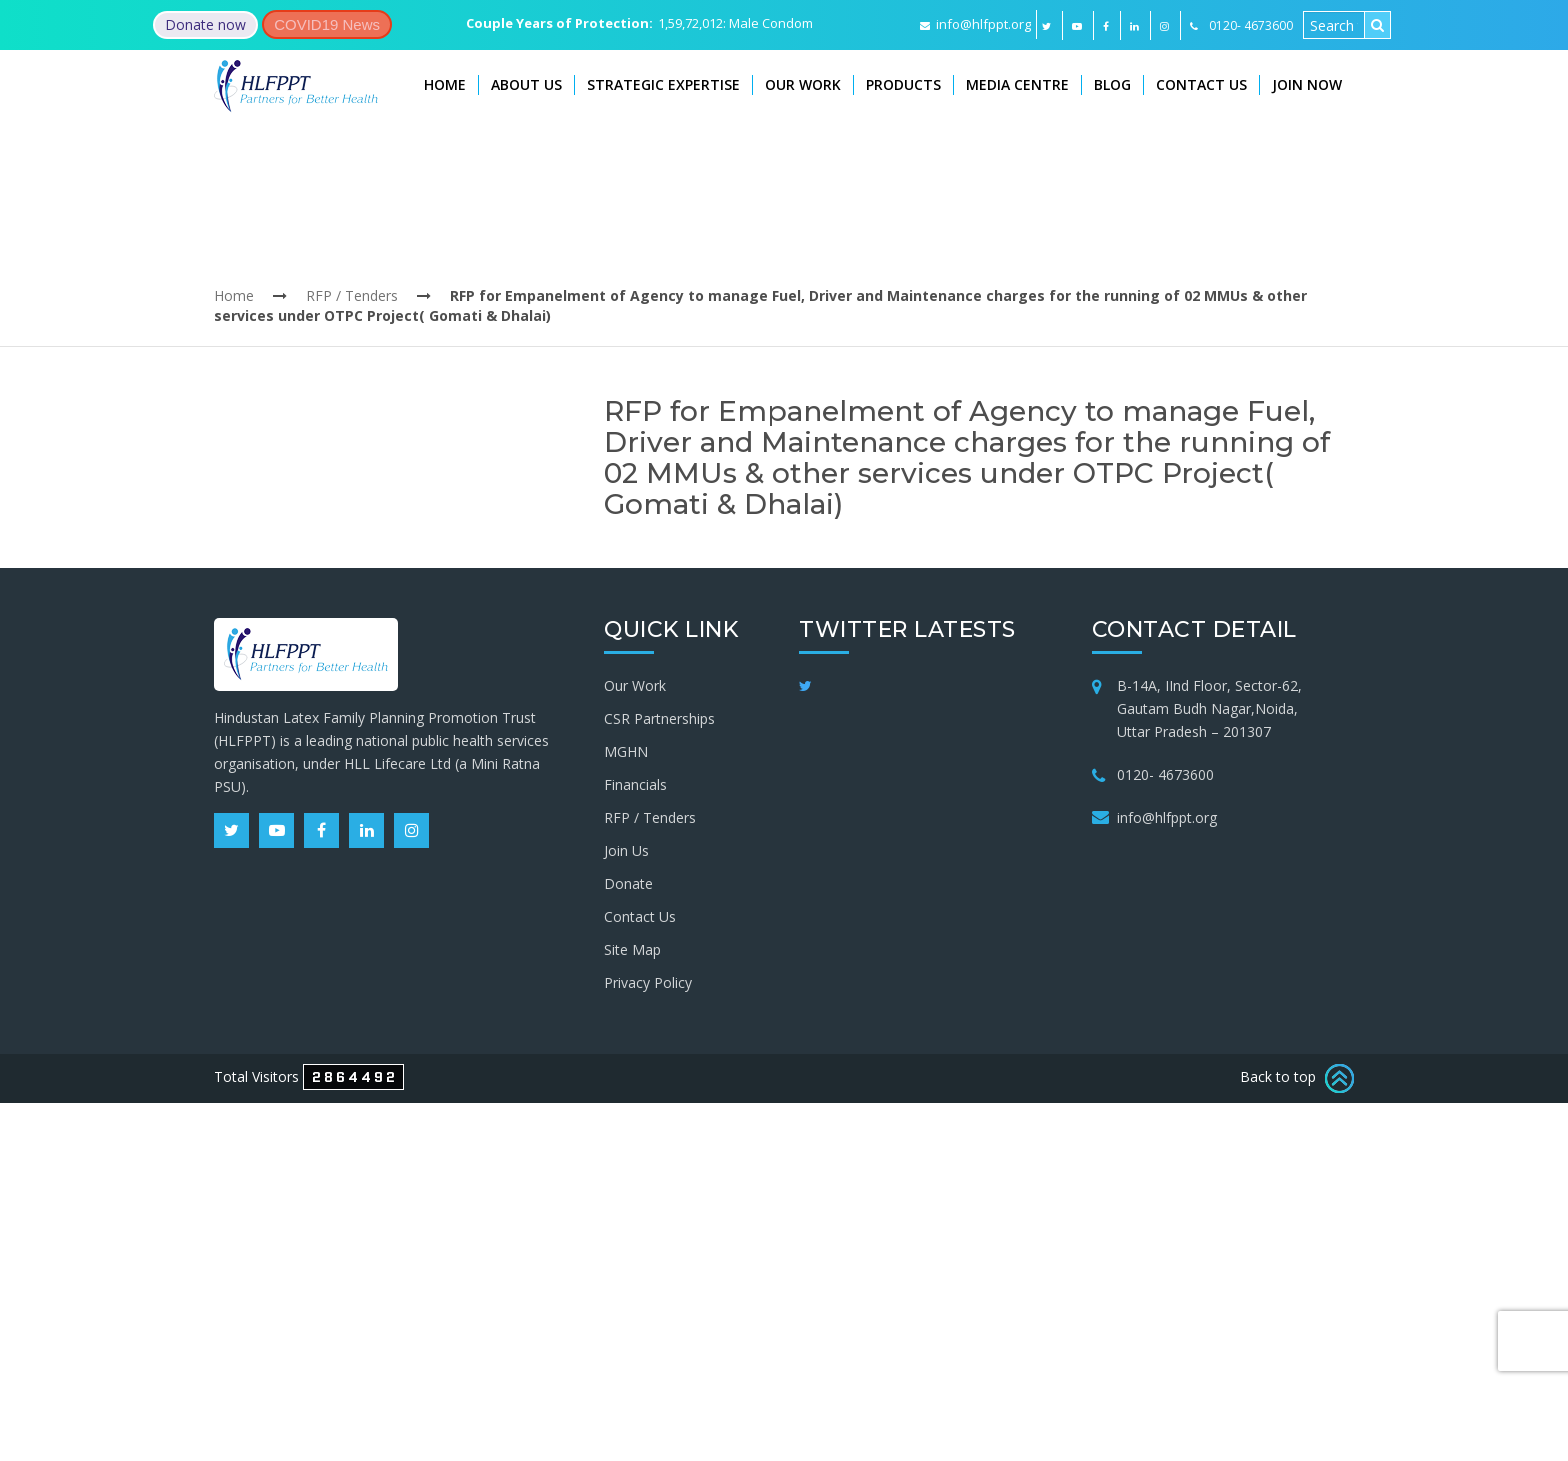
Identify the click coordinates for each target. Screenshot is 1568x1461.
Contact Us (1201, 84)
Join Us (626, 850)
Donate (628, 883)
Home (445, 84)
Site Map (632, 949)
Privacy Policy (648, 982)
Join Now (1307, 84)
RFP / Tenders (352, 295)
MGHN (626, 751)
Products (903, 84)
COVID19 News (327, 24)
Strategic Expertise (663, 84)
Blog (1112, 84)
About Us (526, 84)
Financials (635, 784)
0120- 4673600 (1165, 774)
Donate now (205, 24)
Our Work (803, 84)
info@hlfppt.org (975, 24)
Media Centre (1017, 84)
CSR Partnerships (659, 718)
